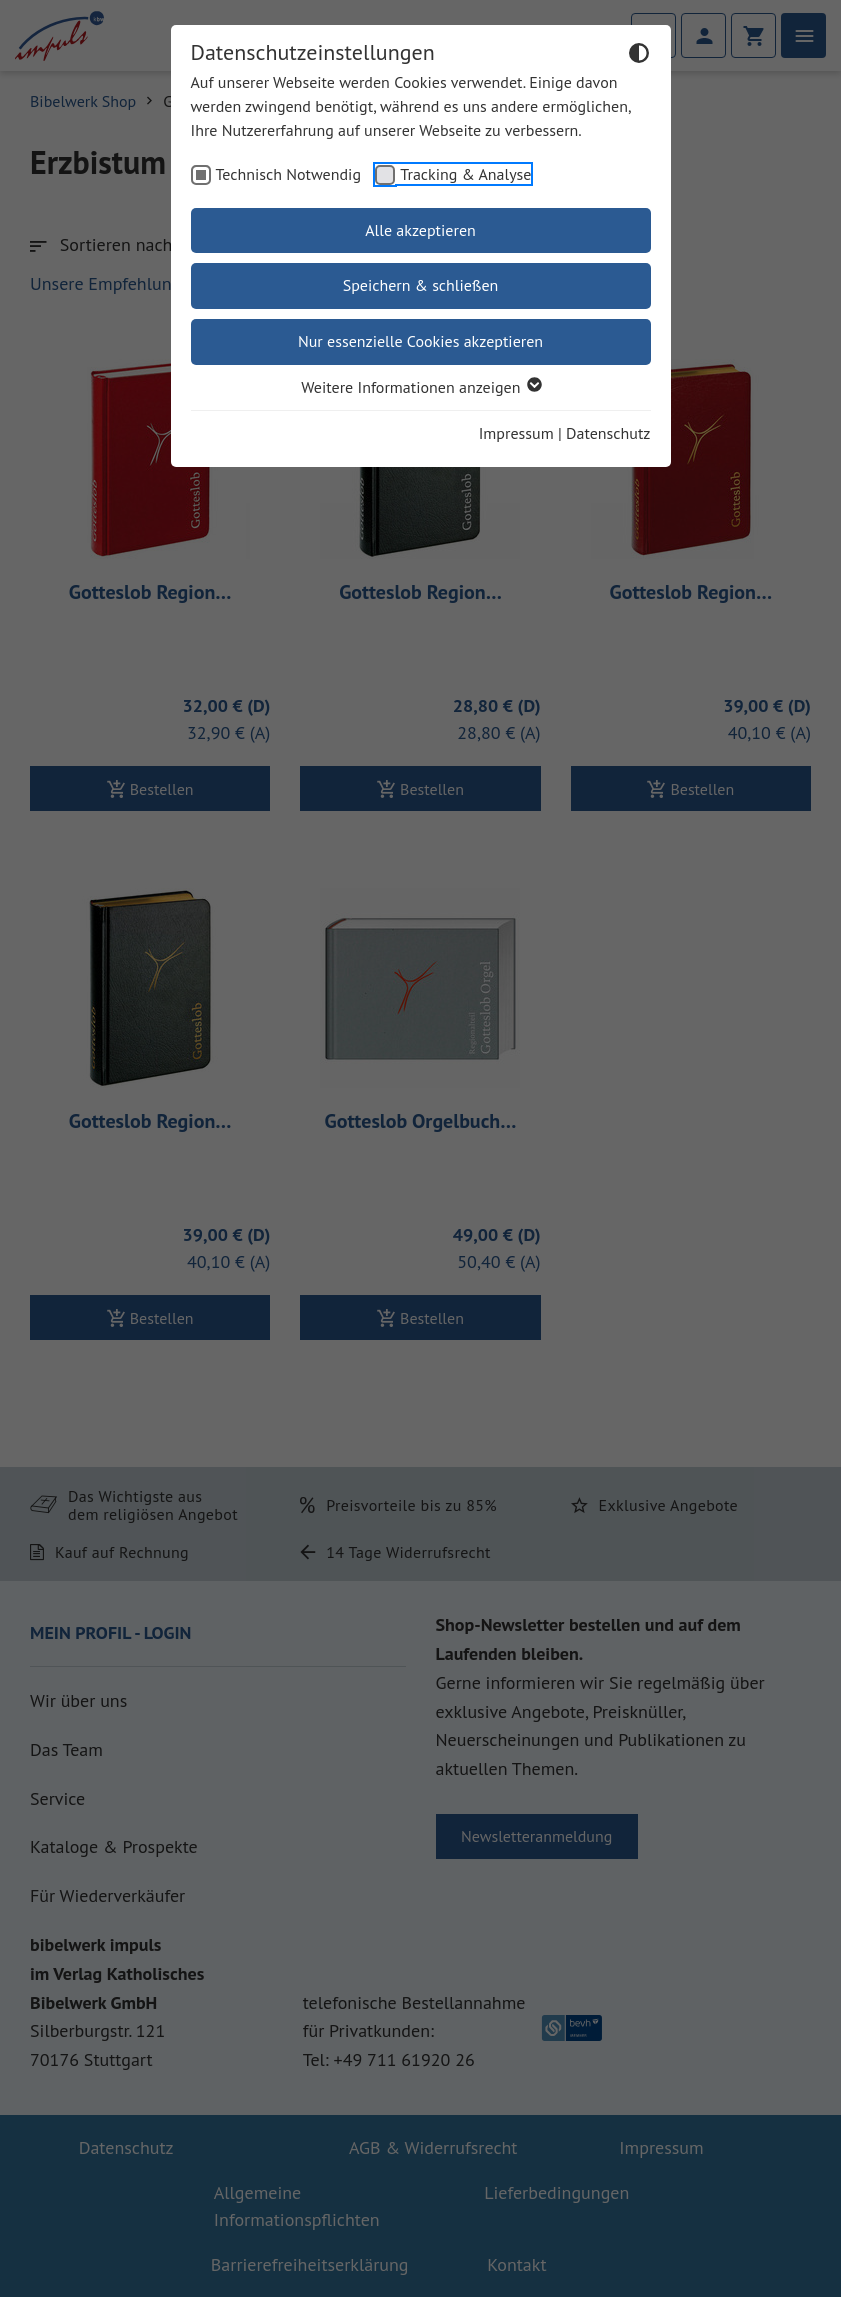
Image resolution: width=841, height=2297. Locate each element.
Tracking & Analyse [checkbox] (465, 174)
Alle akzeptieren (420, 230)
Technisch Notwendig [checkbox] (289, 174)
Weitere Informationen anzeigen (420, 387)
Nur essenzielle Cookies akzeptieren (420, 341)
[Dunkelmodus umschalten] (639, 56)
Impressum (516, 433)
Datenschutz (608, 433)
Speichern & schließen (421, 285)
